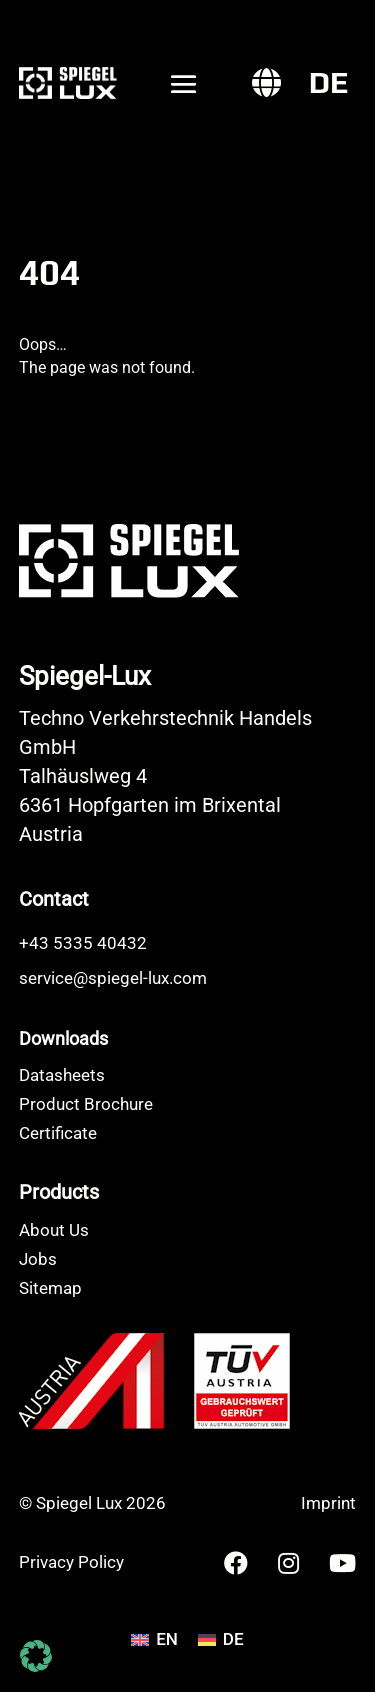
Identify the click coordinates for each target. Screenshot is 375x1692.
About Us (54, 1230)
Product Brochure (86, 1104)
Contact (54, 899)
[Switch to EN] (154, 1639)
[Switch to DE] (329, 83)
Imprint (328, 1503)
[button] (36, 1656)
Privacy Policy (71, 1562)
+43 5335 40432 (83, 943)
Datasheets (62, 1075)
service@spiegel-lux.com (113, 978)
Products (59, 1192)
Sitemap (50, 1288)
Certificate (58, 1133)
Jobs (38, 1259)
